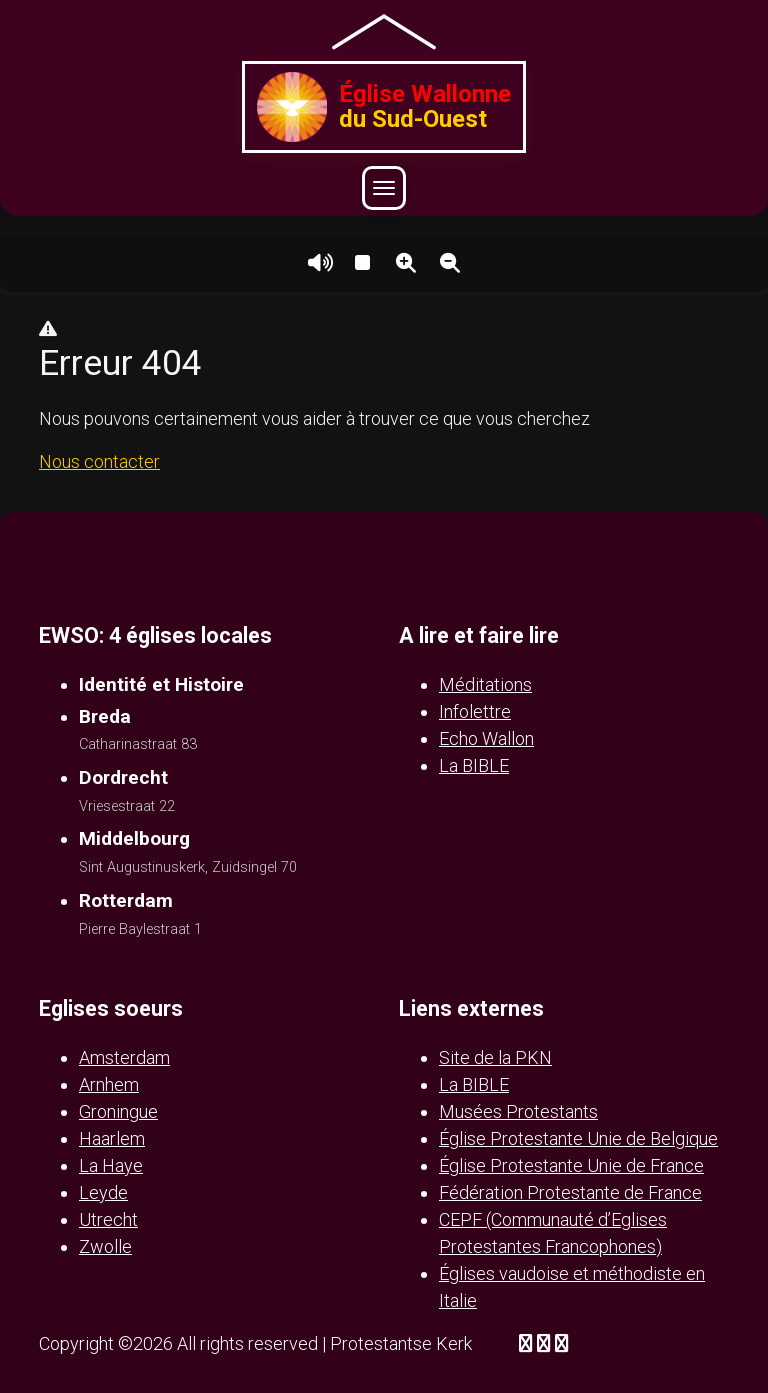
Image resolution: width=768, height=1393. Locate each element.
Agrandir (406, 263)
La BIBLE (474, 765)
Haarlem (112, 1138)
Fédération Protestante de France (570, 1192)
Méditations (485, 684)
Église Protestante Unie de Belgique (578, 1138)
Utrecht (108, 1219)
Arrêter (362, 263)
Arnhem (109, 1084)
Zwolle (105, 1246)
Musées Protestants (518, 1111)
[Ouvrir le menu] (384, 188)
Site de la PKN (495, 1057)
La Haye (111, 1165)
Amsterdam (124, 1057)
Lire (318, 263)
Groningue (118, 1111)
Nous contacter (99, 461)
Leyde (103, 1192)
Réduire (450, 263)
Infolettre (475, 711)
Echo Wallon (486, 738)
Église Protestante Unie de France (571, 1165)
